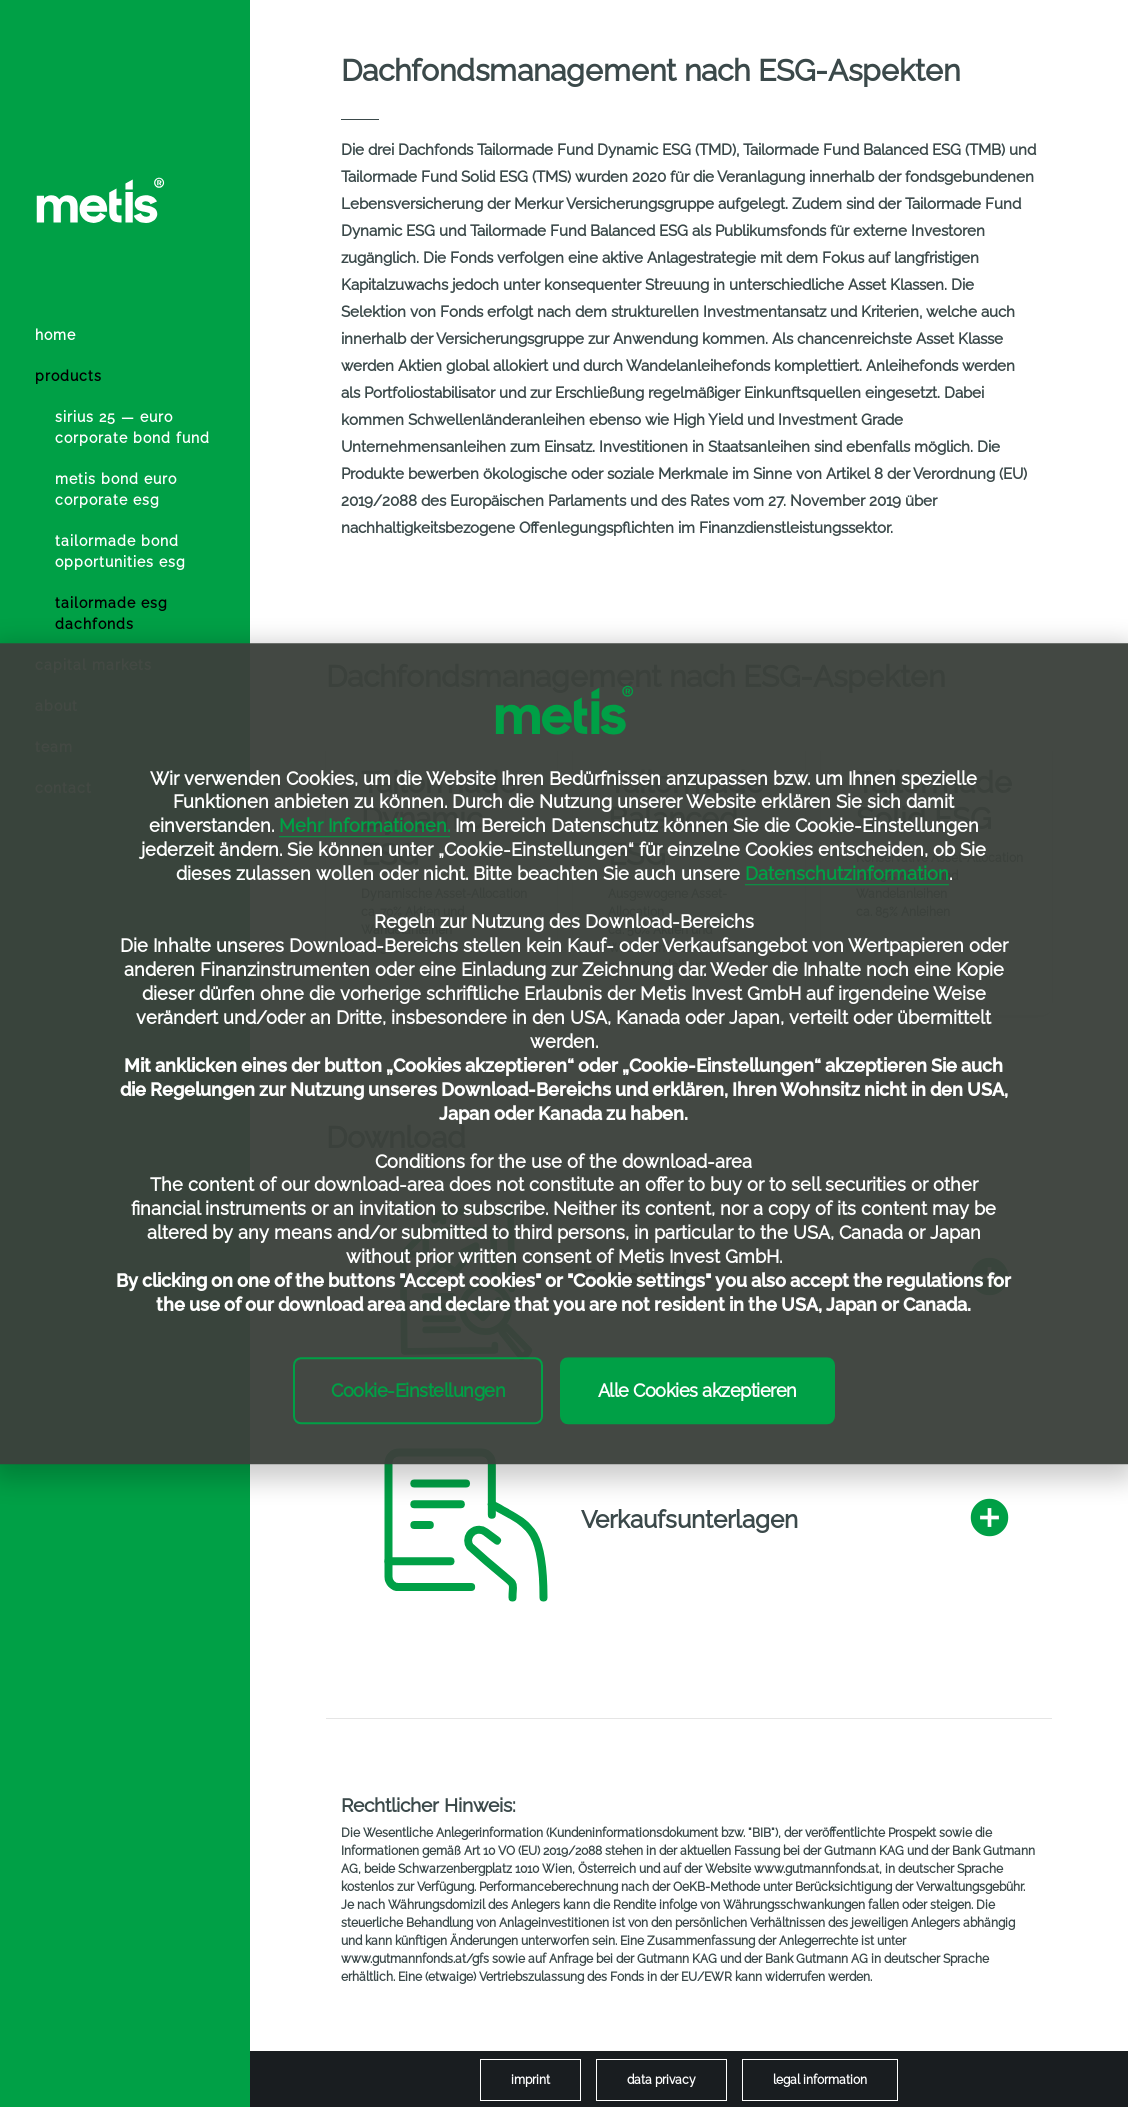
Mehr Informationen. (364, 826)
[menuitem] (135, 438)
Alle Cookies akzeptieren (697, 1390)
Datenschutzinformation (847, 873)
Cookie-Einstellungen (418, 1390)
